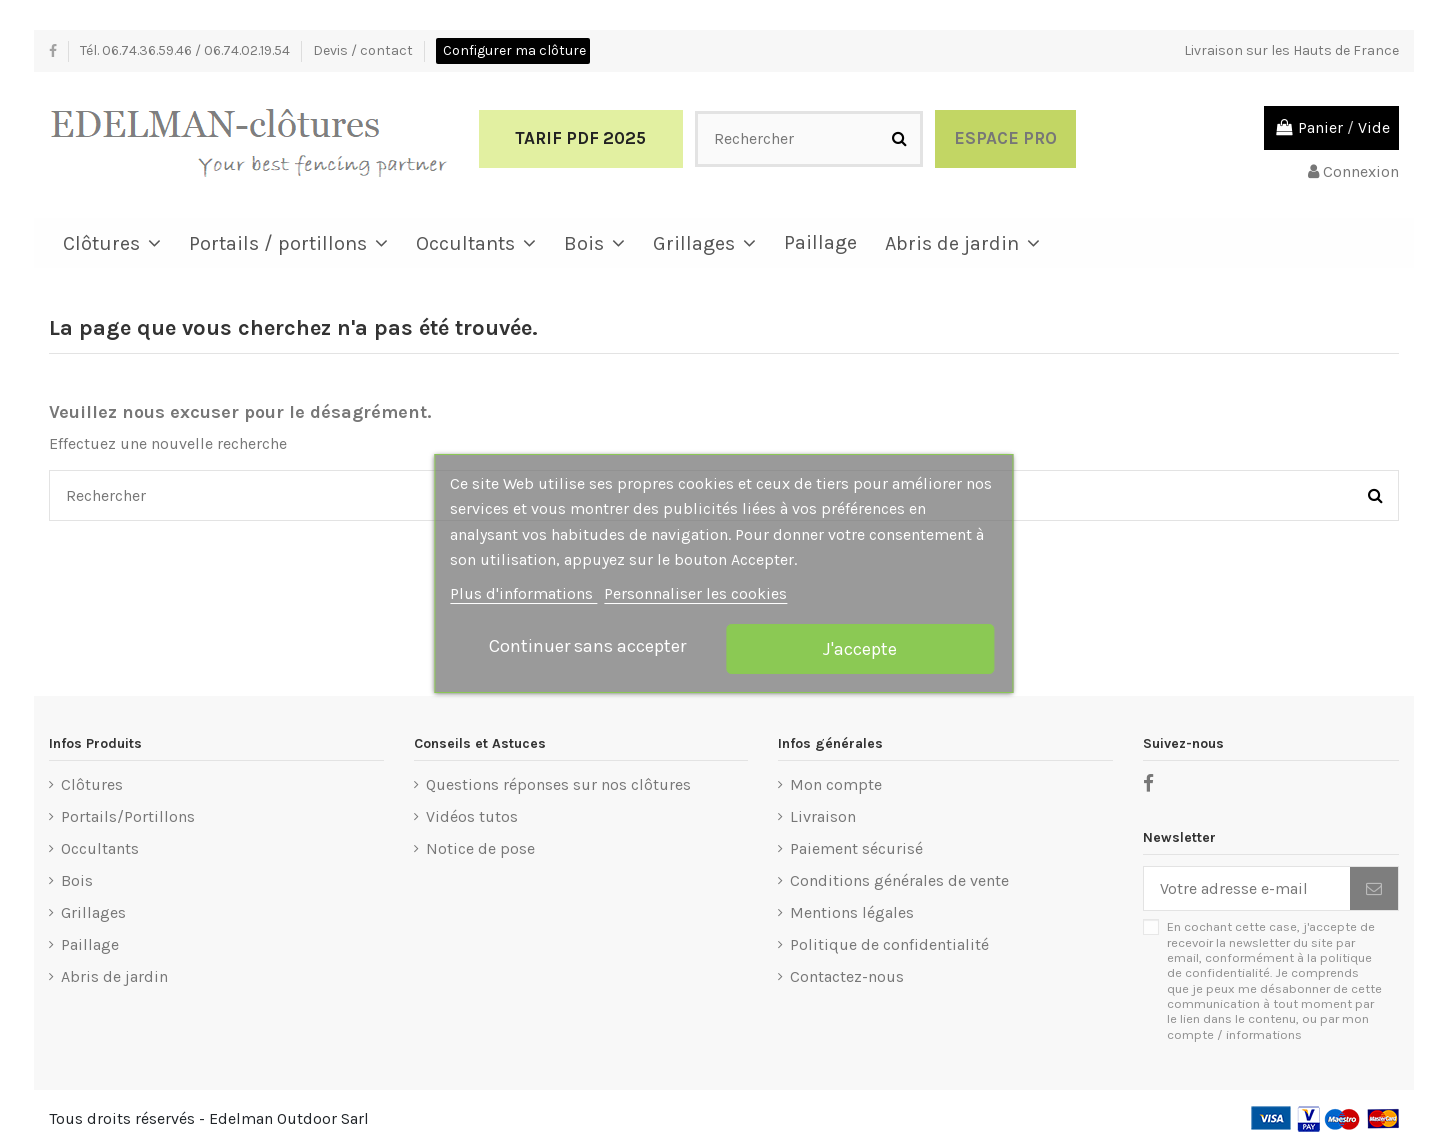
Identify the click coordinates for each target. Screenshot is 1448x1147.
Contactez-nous (847, 976)
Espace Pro (1005, 138)
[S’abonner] (1374, 888)
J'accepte (860, 649)
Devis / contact (364, 50)
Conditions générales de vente (899, 880)
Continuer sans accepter (587, 646)
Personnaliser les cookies (695, 593)
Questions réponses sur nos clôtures (558, 784)
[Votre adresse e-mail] (1247, 888)
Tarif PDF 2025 (580, 138)
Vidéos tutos (472, 816)
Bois (77, 880)
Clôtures (92, 784)
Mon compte (836, 784)
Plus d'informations (523, 593)
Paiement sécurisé (856, 848)
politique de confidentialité (1269, 965)
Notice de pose (480, 848)
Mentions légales (852, 912)
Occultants (100, 848)
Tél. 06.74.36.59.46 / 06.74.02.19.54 (186, 50)
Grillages (93, 912)
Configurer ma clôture (514, 50)
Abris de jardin (114, 976)
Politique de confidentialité (889, 944)
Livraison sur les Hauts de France (1291, 50)
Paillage (90, 944)
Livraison (823, 816)
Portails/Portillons (128, 816)
